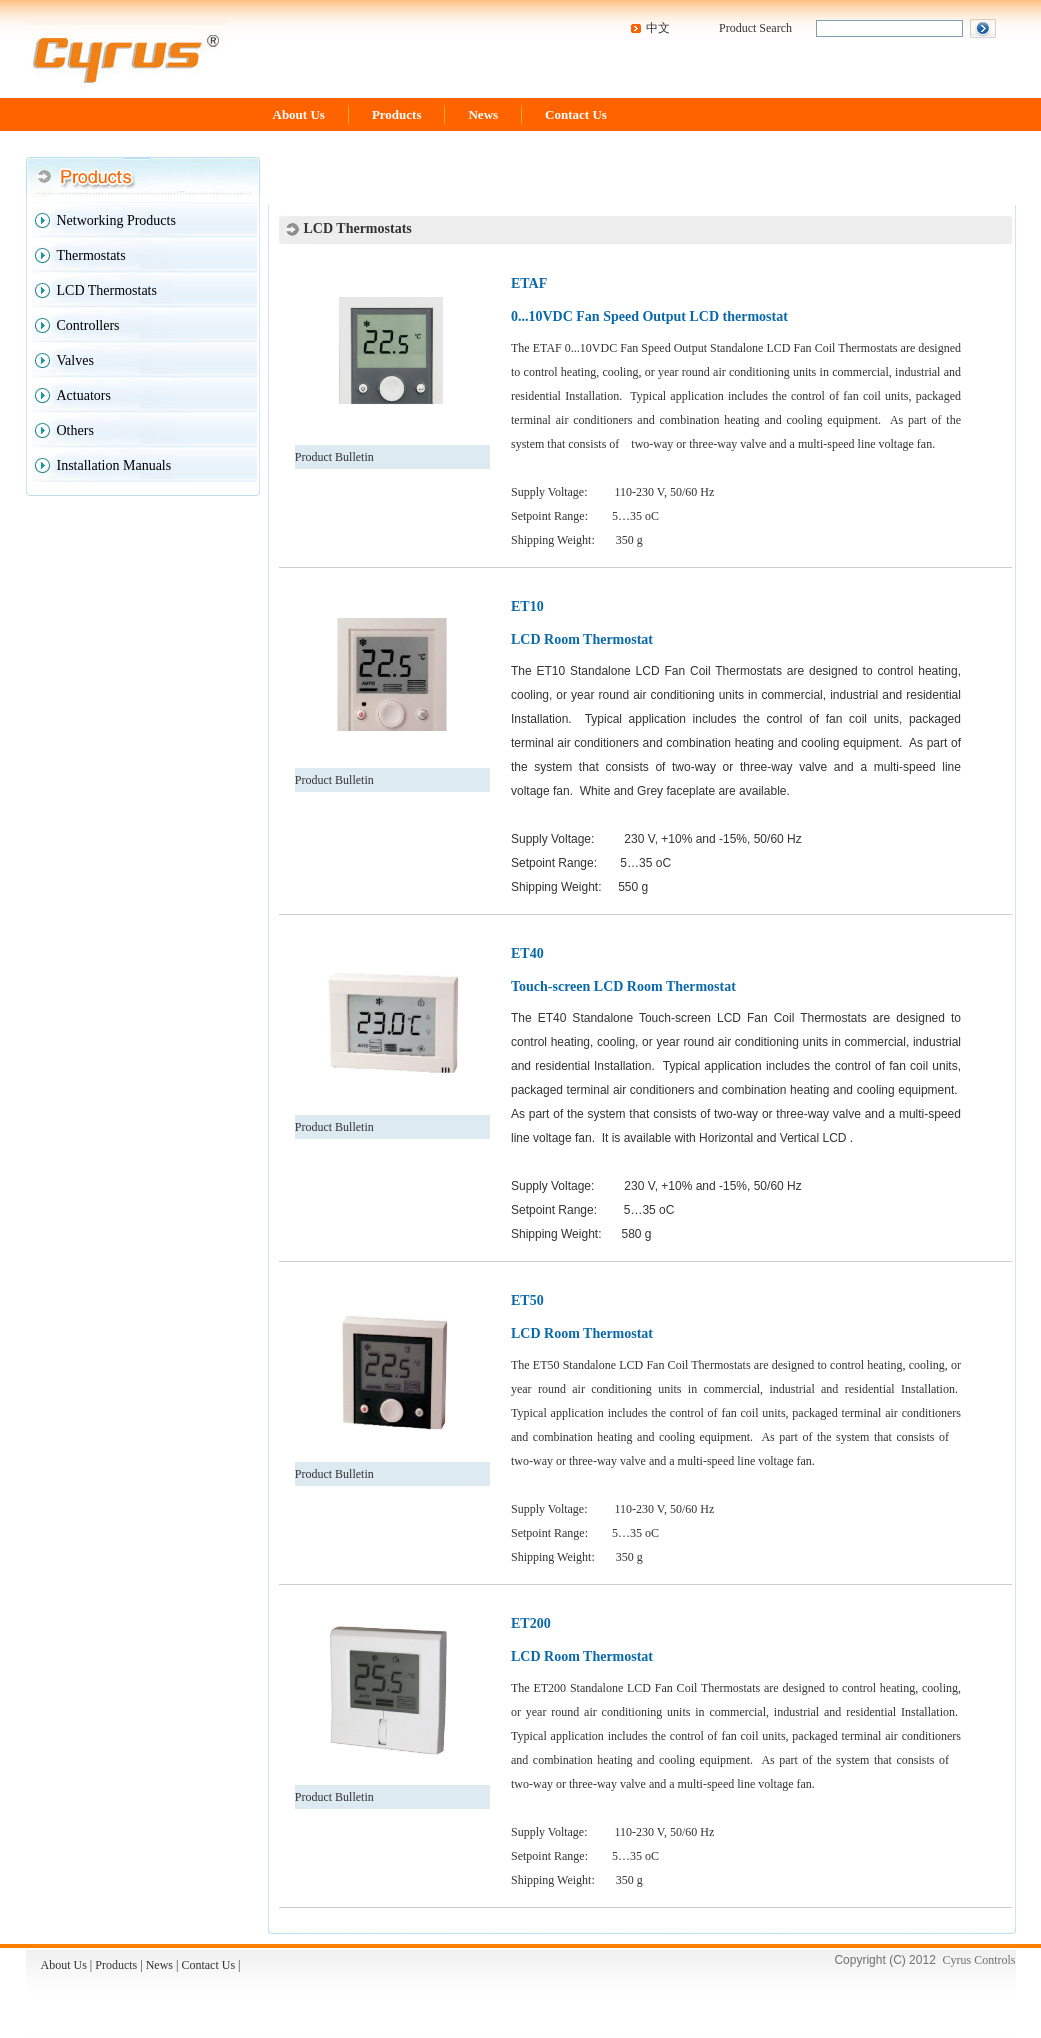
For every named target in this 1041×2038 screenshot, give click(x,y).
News (483, 114)
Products (397, 114)
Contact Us (576, 114)
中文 (658, 28)
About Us (299, 114)
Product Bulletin (334, 457)
